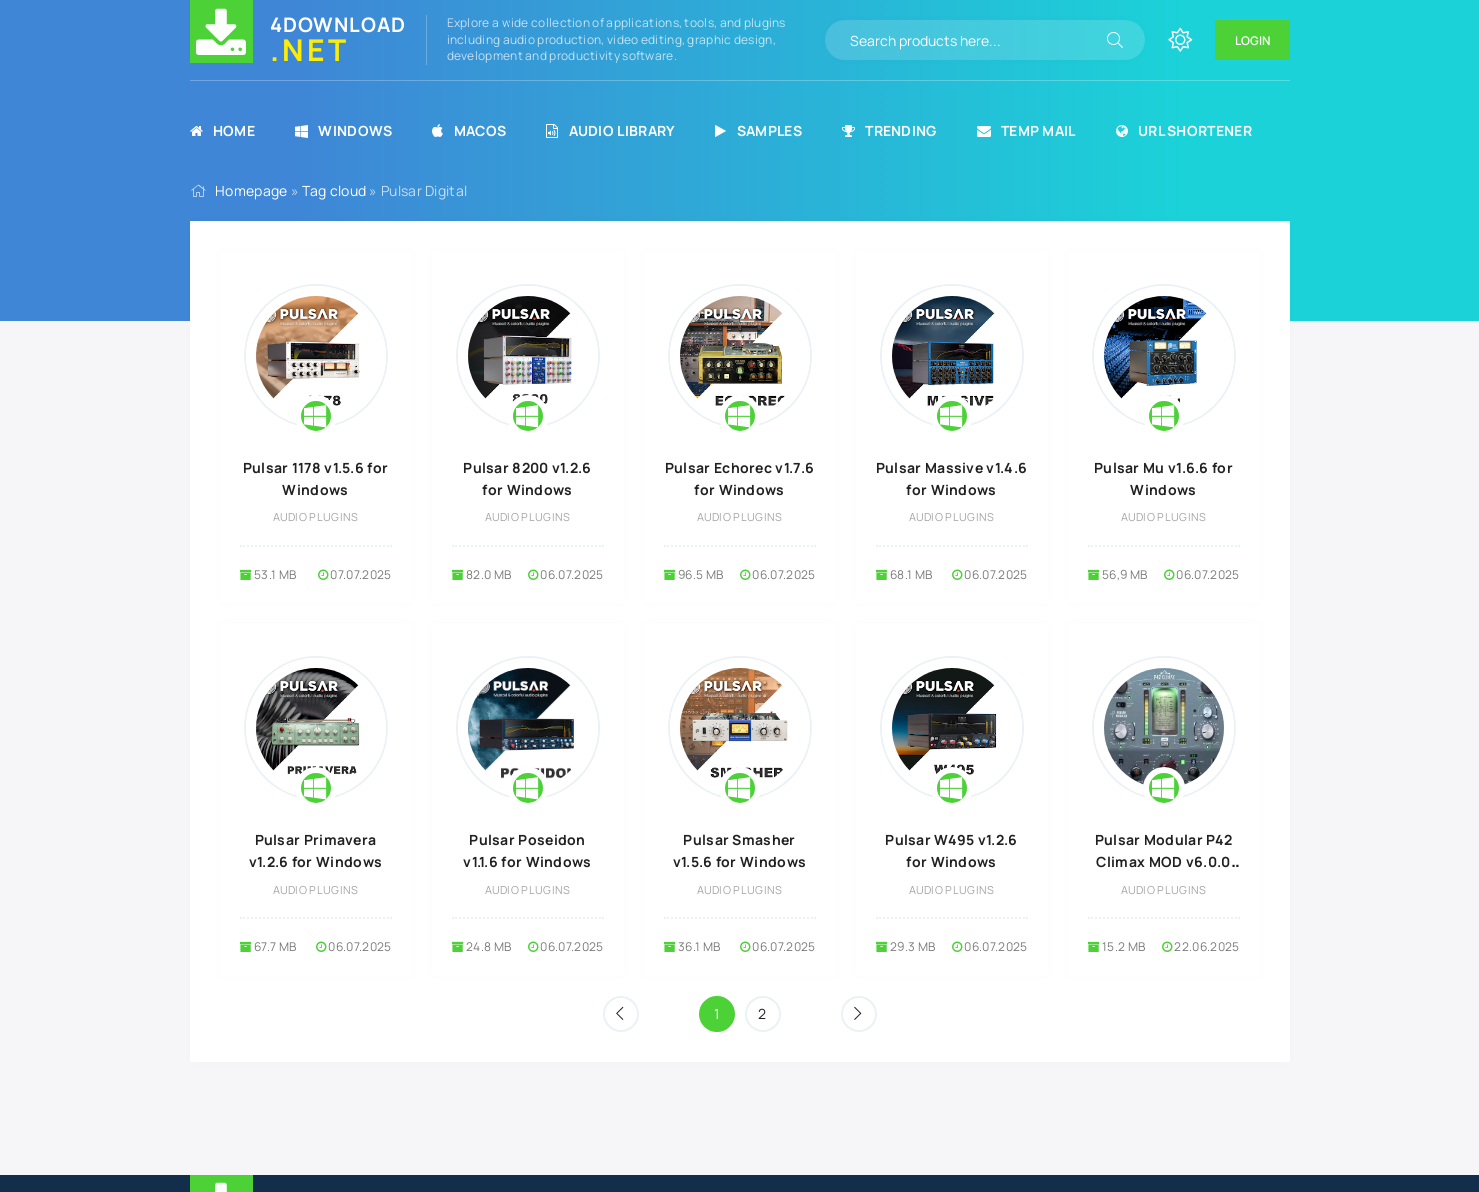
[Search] (1115, 40)
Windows (343, 130)
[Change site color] (1180, 40)
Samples (758, 130)
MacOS (469, 130)
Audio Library (610, 130)
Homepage (251, 190)
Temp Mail (1026, 130)
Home (223, 130)
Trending (889, 130)
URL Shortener (1184, 130)
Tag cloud (334, 190)
